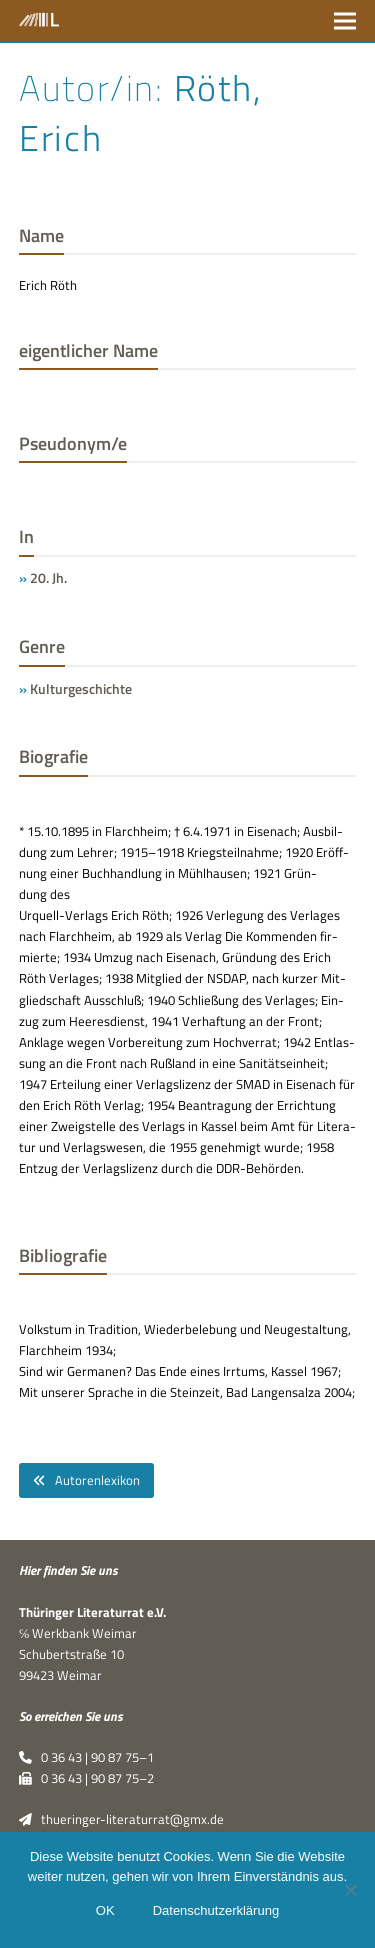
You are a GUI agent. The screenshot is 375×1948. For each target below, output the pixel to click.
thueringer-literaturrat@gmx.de (121, 1819)
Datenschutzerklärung (216, 1910)
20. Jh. (48, 577)
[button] (345, 20)
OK (105, 1910)
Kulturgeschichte (81, 688)
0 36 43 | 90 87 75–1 (86, 1757)
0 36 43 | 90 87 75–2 (86, 1778)
